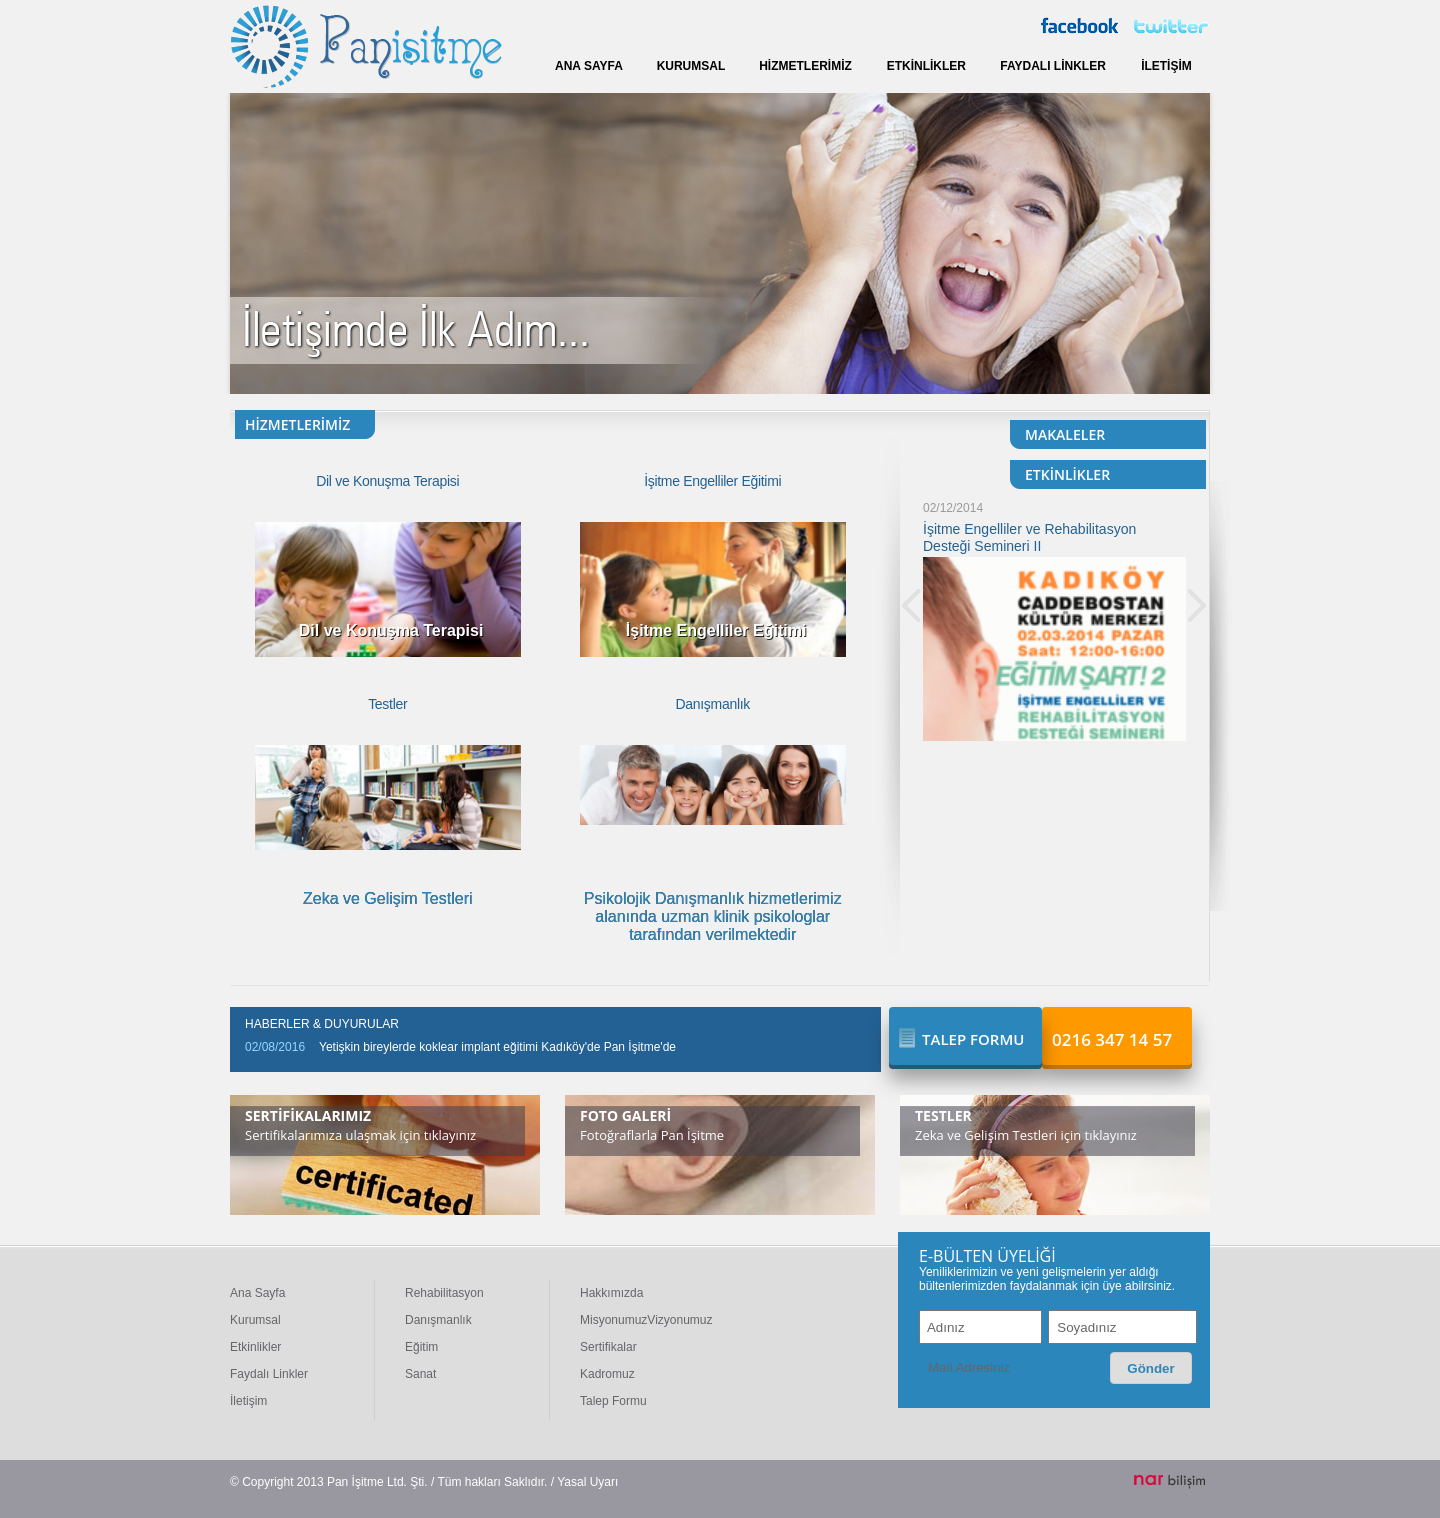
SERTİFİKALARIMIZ (308, 1115)
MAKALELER (1065, 434)
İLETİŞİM (1166, 66)
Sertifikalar (608, 1347)
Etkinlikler (255, 1347)
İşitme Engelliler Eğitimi (712, 481)
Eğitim (421, 1347)
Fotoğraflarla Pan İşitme (652, 1135)
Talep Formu (613, 1401)
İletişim (248, 1401)
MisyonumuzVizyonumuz (646, 1320)
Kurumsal (255, 1320)
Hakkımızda (611, 1293)
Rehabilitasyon (444, 1293)
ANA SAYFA (589, 66)
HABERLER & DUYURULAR (322, 1024)
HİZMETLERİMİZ (805, 66)
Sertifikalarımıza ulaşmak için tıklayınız (360, 1135)
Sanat (420, 1374)
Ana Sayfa (257, 1293)
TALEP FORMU (973, 1039)
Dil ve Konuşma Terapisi (387, 481)
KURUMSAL (691, 66)
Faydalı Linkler (269, 1374)
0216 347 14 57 (1112, 1039)
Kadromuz (607, 1374)
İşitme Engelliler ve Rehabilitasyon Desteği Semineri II (1029, 537)
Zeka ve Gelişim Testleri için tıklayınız (1026, 1135)
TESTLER (943, 1115)
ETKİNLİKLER (926, 66)
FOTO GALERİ (625, 1115)
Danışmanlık (712, 704)
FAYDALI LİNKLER (1053, 66)
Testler (387, 704)
